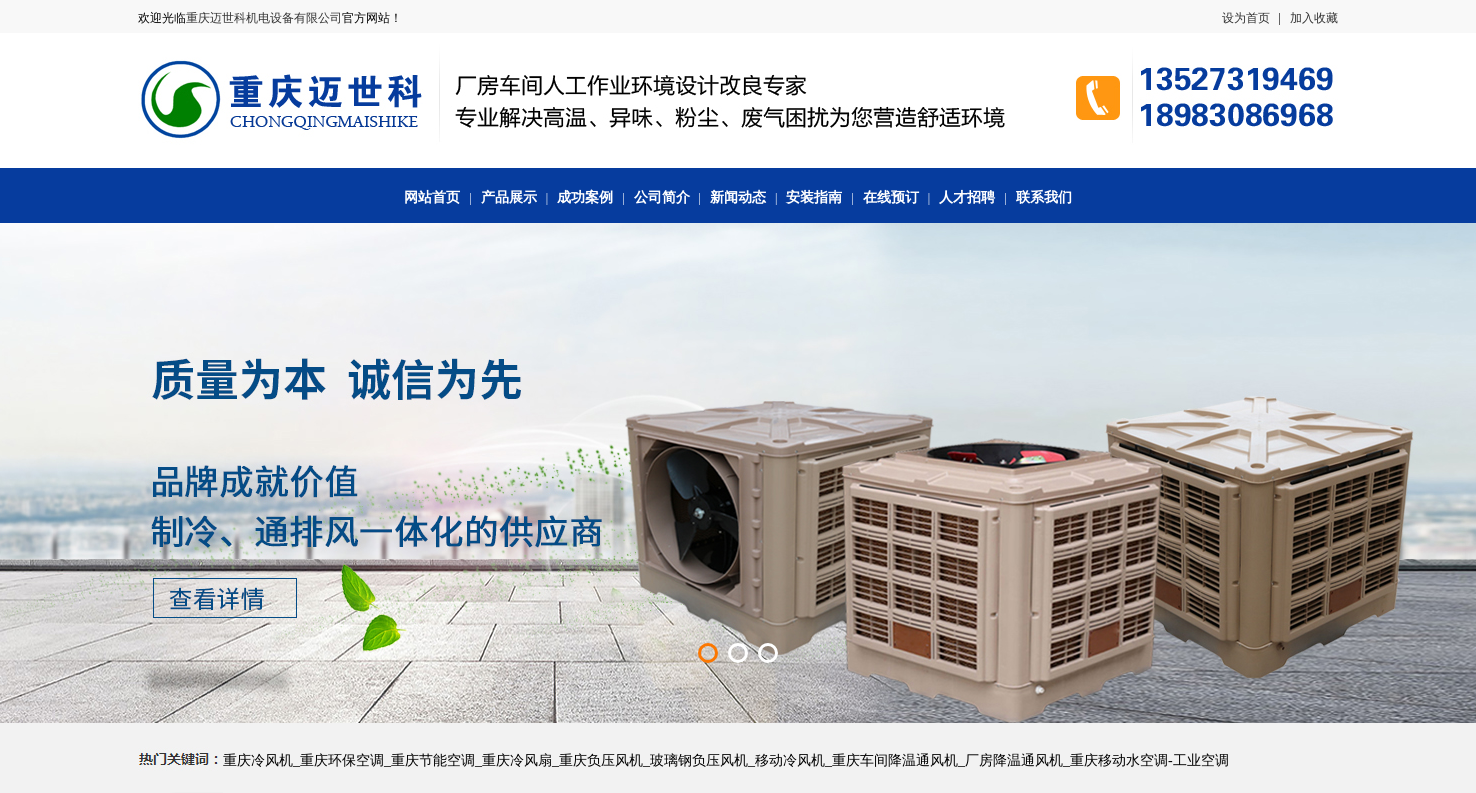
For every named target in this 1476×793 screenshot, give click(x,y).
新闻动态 (738, 197)
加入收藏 (1314, 18)
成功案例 (585, 197)
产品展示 (509, 197)
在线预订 (891, 197)
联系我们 (1044, 197)
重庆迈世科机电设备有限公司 (264, 18)
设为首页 (1246, 18)
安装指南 (814, 197)
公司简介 (662, 197)
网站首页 (432, 197)
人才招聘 (967, 197)
